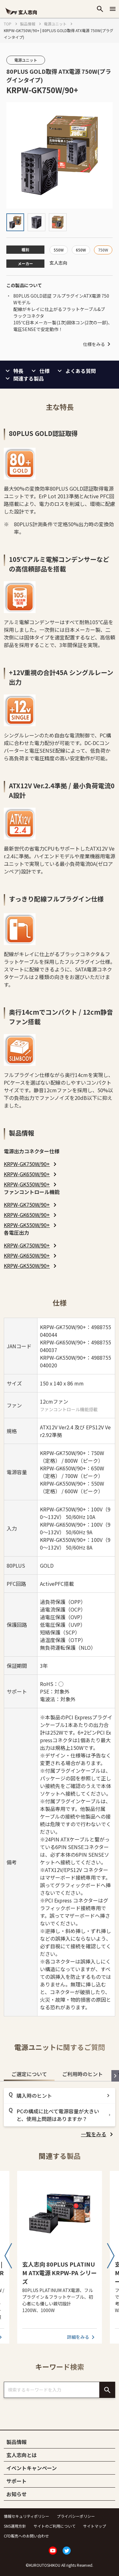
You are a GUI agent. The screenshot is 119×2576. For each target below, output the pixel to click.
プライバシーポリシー (76, 2516)
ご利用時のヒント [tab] (82, 2074)
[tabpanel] (59, 2113)
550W (59, 249)
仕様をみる (98, 344)
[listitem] (31, 1164)
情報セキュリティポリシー (26, 2516)
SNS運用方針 (15, 2526)
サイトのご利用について (55, 2526)
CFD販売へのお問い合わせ (26, 2535)
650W (81, 249)
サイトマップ (94, 2526)
